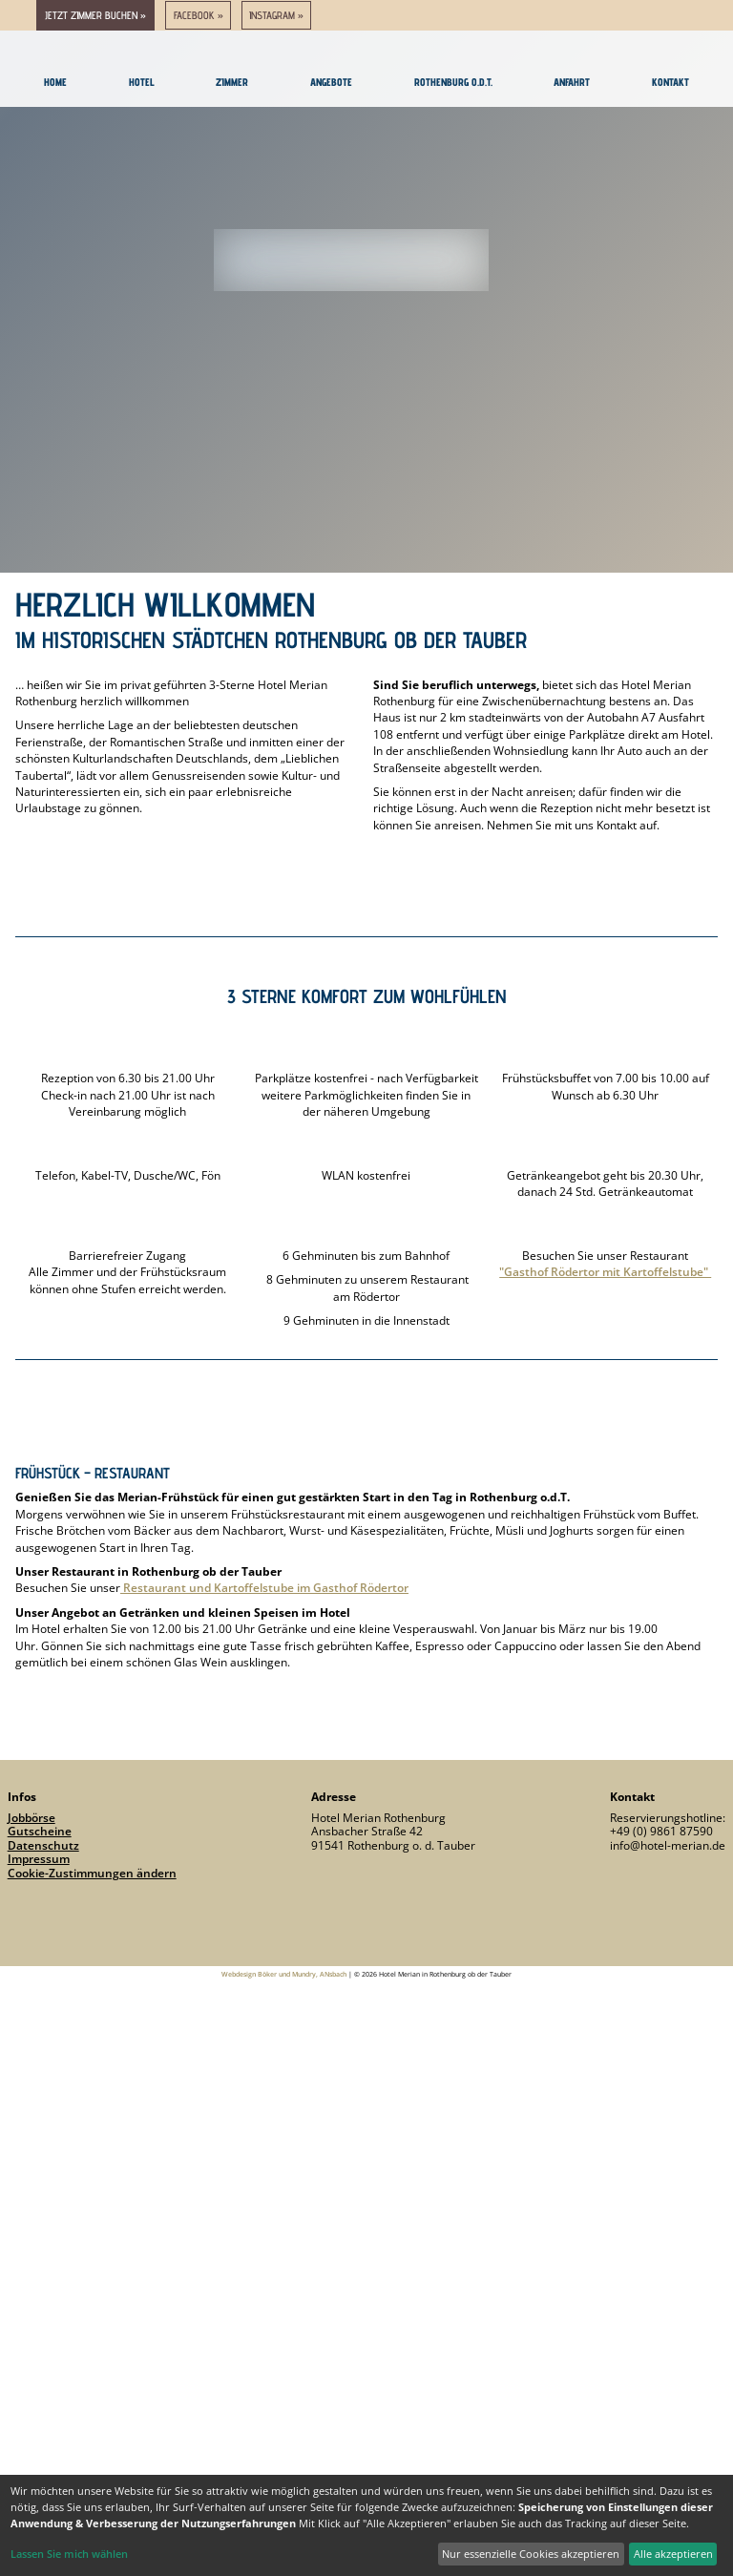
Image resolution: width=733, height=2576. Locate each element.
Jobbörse (31, 1818)
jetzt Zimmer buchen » (95, 15)
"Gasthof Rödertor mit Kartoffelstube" (605, 1272)
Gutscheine (40, 1831)
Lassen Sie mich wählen (69, 2553)
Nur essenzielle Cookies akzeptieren (530, 2553)
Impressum (39, 1859)
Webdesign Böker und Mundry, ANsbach (283, 1974)
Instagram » (276, 15)
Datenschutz (43, 1845)
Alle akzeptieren (673, 2553)
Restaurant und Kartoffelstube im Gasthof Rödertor (264, 1588)
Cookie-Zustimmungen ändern (92, 1873)
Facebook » (198, 15)
